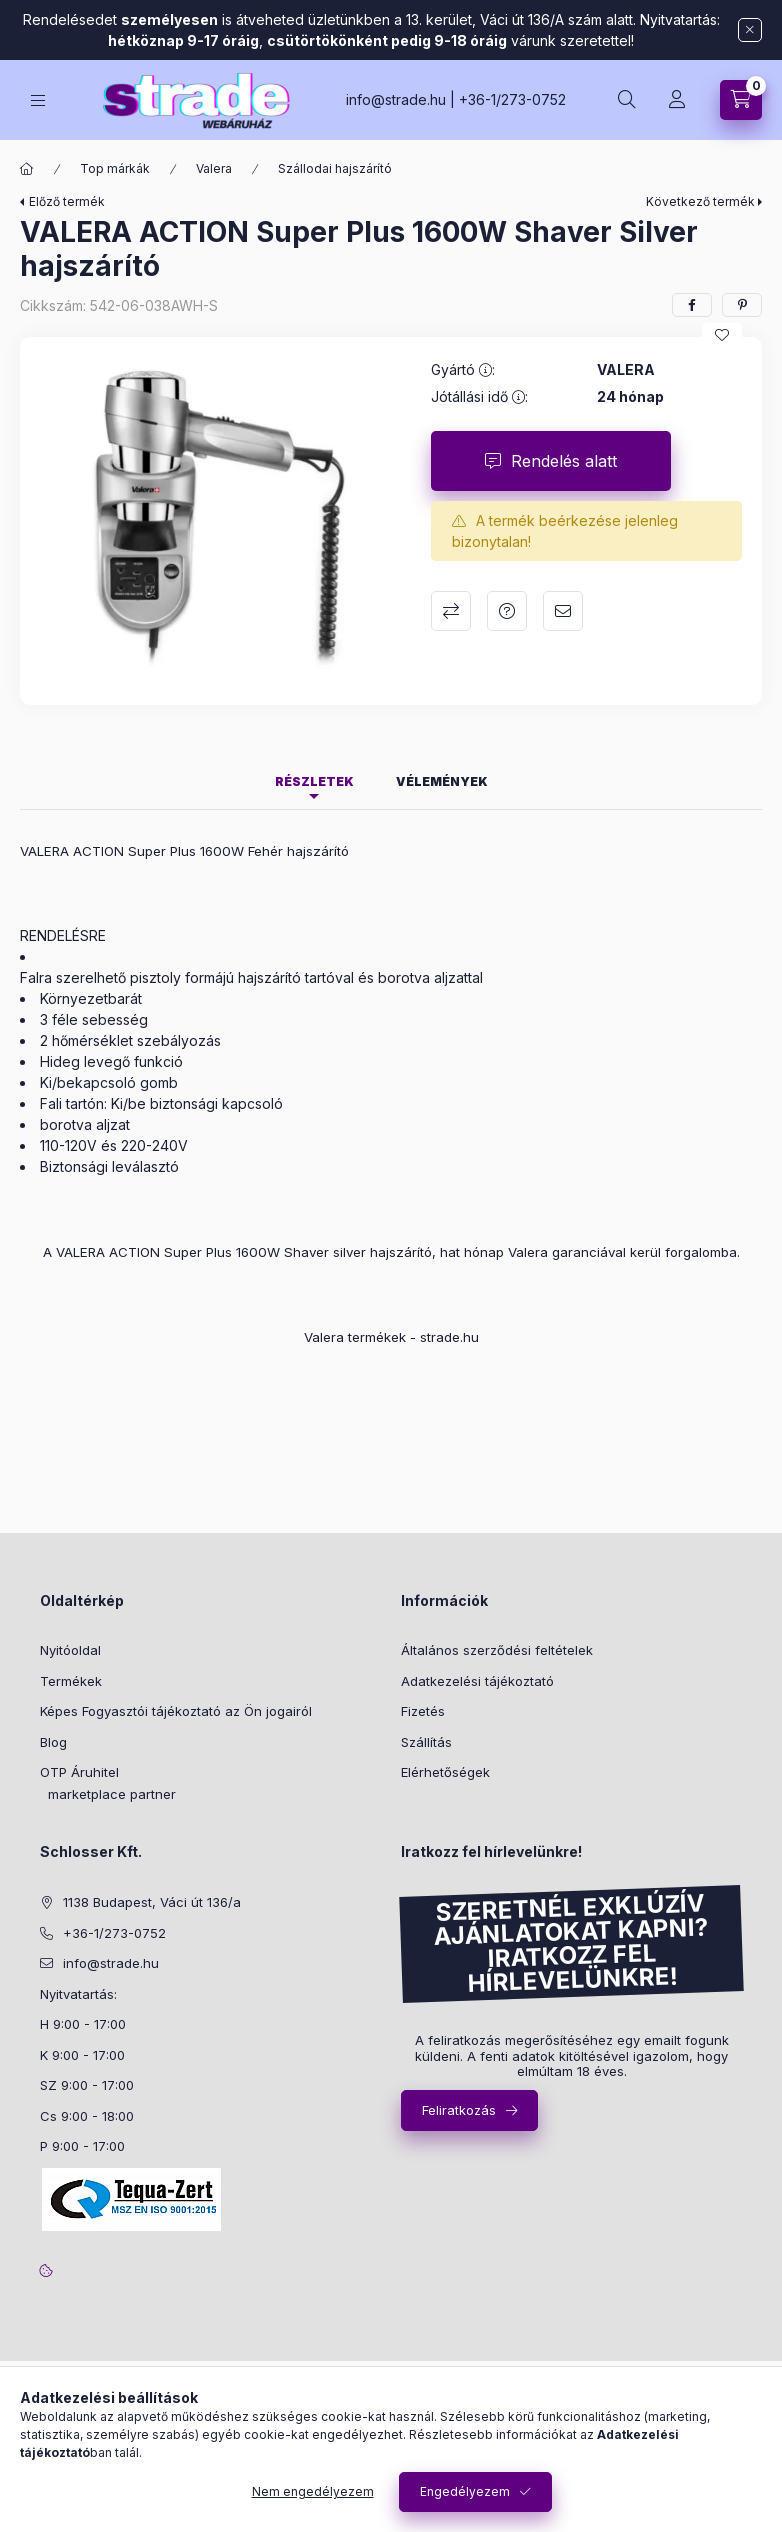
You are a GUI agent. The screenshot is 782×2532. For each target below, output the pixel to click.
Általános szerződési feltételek (497, 1650)
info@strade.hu (396, 99)
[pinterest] (742, 305)
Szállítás (426, 1742)
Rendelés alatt (564, 461)
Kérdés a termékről (507, 611)
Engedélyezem (465, 2491)
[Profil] (677, 100)
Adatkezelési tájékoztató (477, 1681)
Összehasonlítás (451, 611)
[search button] (627, 100)
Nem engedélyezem (313, 2491)
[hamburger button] (38, 100)
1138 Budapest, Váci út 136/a (152, 1902)
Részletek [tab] (314, 781)
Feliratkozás (459, 2110)
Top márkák (115, 168)
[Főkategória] (27, 169)
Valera (214, 168)
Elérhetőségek (445, 1772)
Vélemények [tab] (442, 781)
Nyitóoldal (70, 1650)
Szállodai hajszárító (335, 168)
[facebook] (692, 305)
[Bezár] (750, 30)
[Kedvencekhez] (722, 335)
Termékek (71, 1681)
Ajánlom (563, 611)
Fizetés (423, 1711)
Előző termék (67, 201)
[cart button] (741, 100)
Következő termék (700, 201)
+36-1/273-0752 (512, 99)
